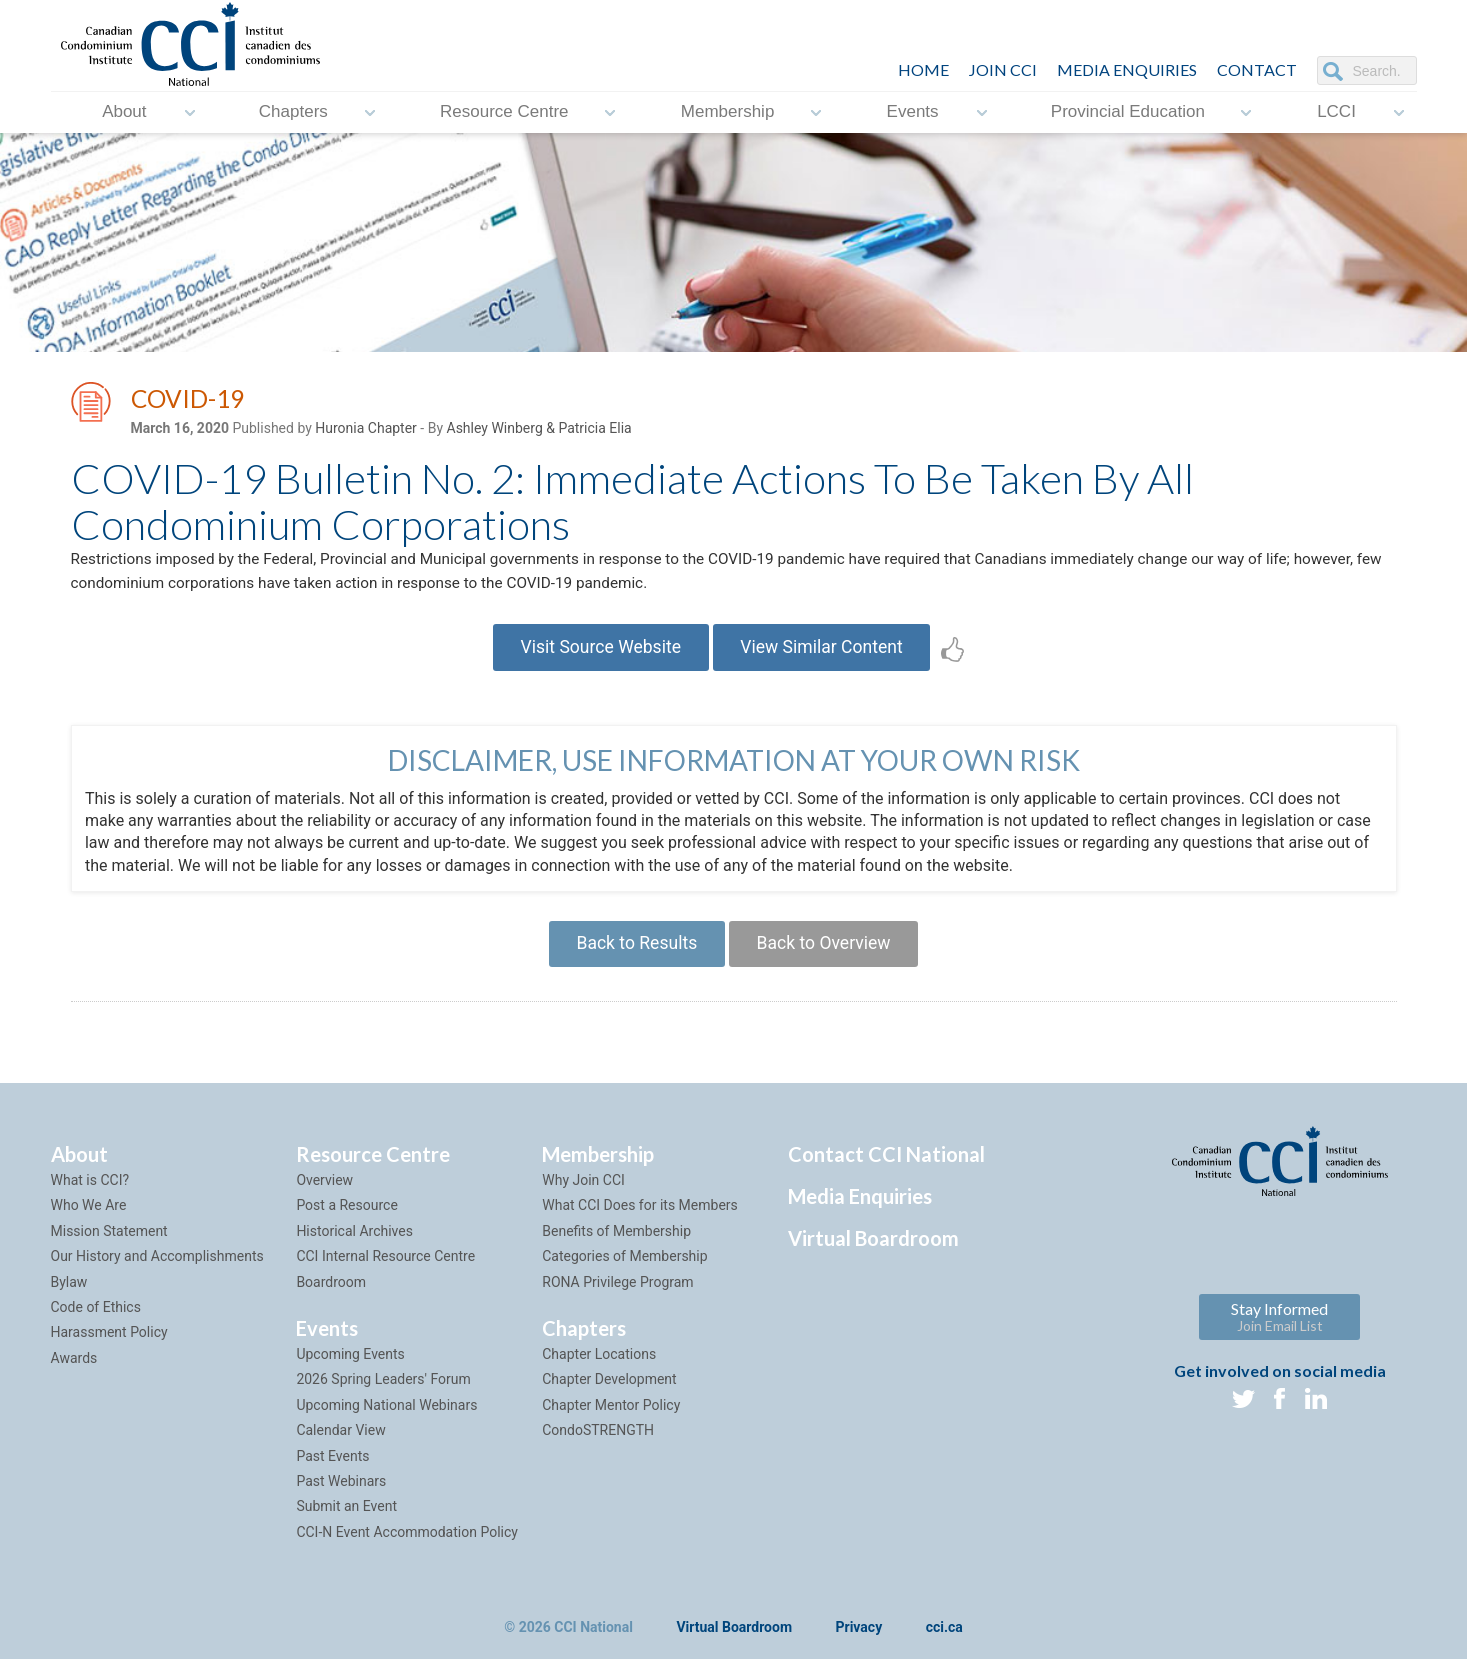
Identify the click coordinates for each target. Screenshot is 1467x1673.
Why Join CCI (583, 1193)
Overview (324, 1193)
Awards (74, 1371)
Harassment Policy (109, 1346)
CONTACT (1257, 69)
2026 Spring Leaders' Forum (383, 1393)
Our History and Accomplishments (157, 1270)
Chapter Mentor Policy (611, 1418)
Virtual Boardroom (873, 1251)
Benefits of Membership (616, 1244)
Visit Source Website (596, 654)
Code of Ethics (96, 1320)
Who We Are (89, 1219)
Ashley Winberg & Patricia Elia (539, 431)
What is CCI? (90, 1193)
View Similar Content (826, 654)
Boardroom (331, 1295)
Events (913, 112)
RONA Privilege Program (617, 1295)
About (124, 112)
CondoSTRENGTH (598, 1443)
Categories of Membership (624, 1270)
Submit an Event (346, 1520)
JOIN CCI (1003, 69)
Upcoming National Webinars (386, 1418)
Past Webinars (341, 1494)
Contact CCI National (886, 1167)
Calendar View (340, 1443)
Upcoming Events (350, 1367)
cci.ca (944, 1641)
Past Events (332, 1469)
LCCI (1336, 112)
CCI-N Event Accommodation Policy (407, 1545)
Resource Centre (504, 112)
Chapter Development (609, 1393)
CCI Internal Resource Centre (385, 1270)
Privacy (859, 1641)
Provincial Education (1128, 112)
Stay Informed (1279, 1330)
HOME (923, 69)
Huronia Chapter (366, 431)
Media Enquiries (1127, 69)
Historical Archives (354, 1244)
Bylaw (69, 1295)
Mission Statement (109, 1244)
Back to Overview (827, 954)
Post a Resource (346, 1219)
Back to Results (633, 954)
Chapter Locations (599, 1367)
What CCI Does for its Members (640, 1219)
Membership (728, 112)
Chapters (293, 112)
